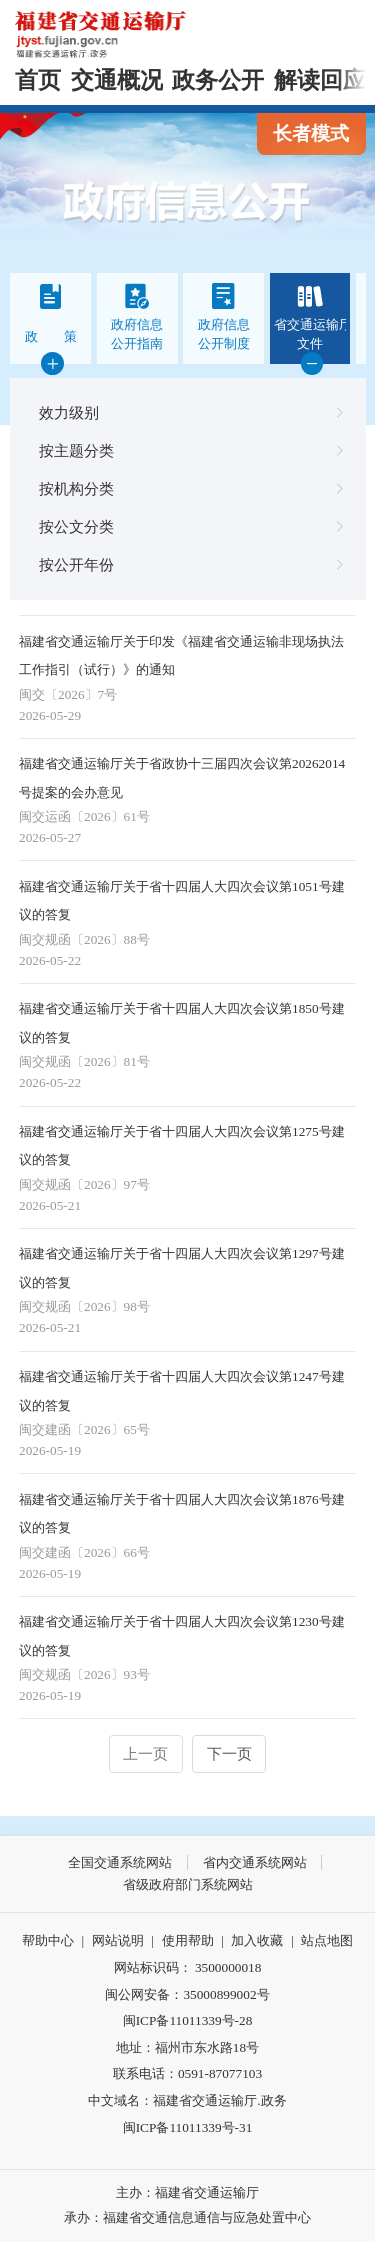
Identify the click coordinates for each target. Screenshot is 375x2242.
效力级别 (187, 413)
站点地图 (327, 1940)
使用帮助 (188, 1940)
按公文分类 (187, 527)
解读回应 (320, 80)
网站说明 (118, 1940)
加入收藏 (257, 1940)
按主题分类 (187, 451)
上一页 (145, 1753)
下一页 (229, 1753)
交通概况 (117, 80)
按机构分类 (187, 489)
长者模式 (311, 133)
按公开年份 (187, 565)
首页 (38, 80)
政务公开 (218, 80)
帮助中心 (48, 1940)
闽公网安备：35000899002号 (187, 1994)
